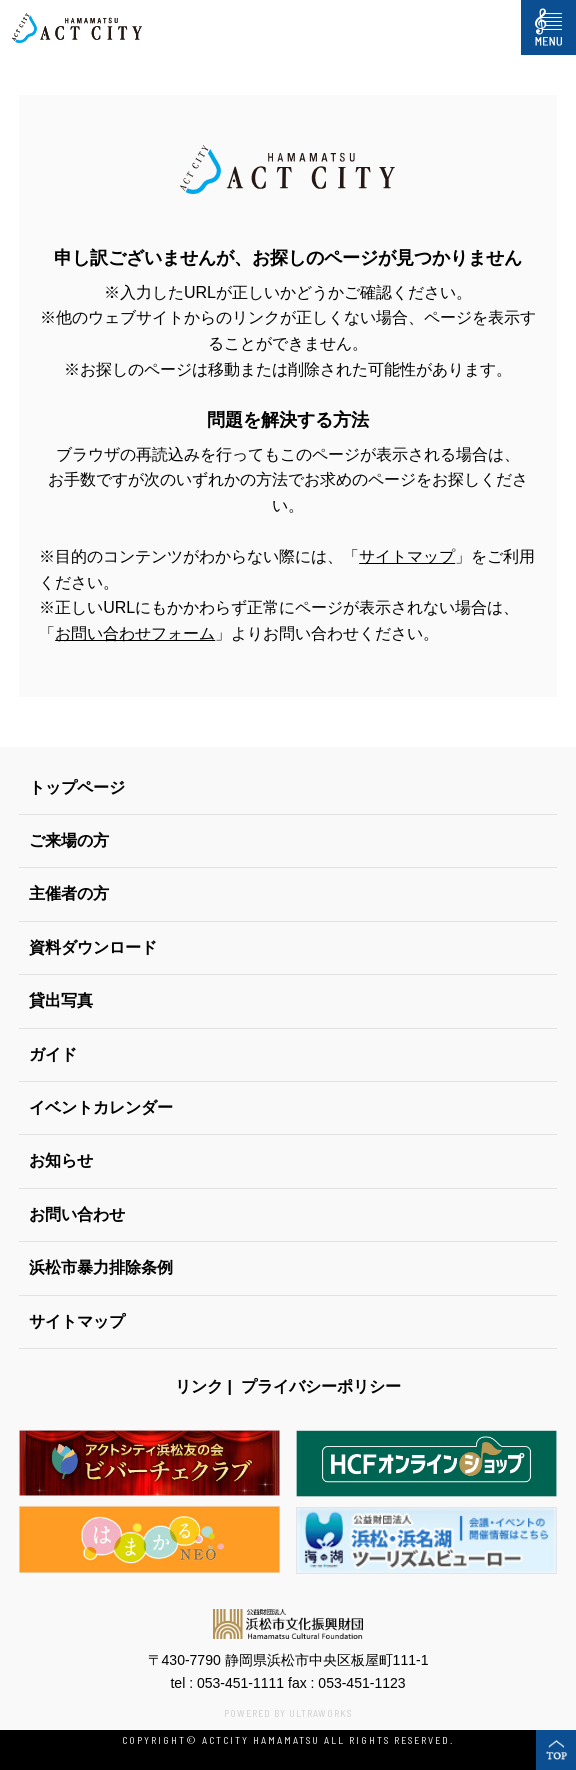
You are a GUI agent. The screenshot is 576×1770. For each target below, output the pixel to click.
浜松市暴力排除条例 (101, 1267)
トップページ (77, 787)
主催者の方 (69, 893)
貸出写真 (61, 1000)
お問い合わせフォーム (135, 633)
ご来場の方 (69, 840)
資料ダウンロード (93, 947)
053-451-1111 (240, 1683)
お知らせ (61, 1160)
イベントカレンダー (101, 1107)
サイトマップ (407, 556)
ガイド (53, 1054)
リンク (199, 1386)
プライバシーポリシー (321, 1386)
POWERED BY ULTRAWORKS (288, 1713)
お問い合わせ (77, 1214)
